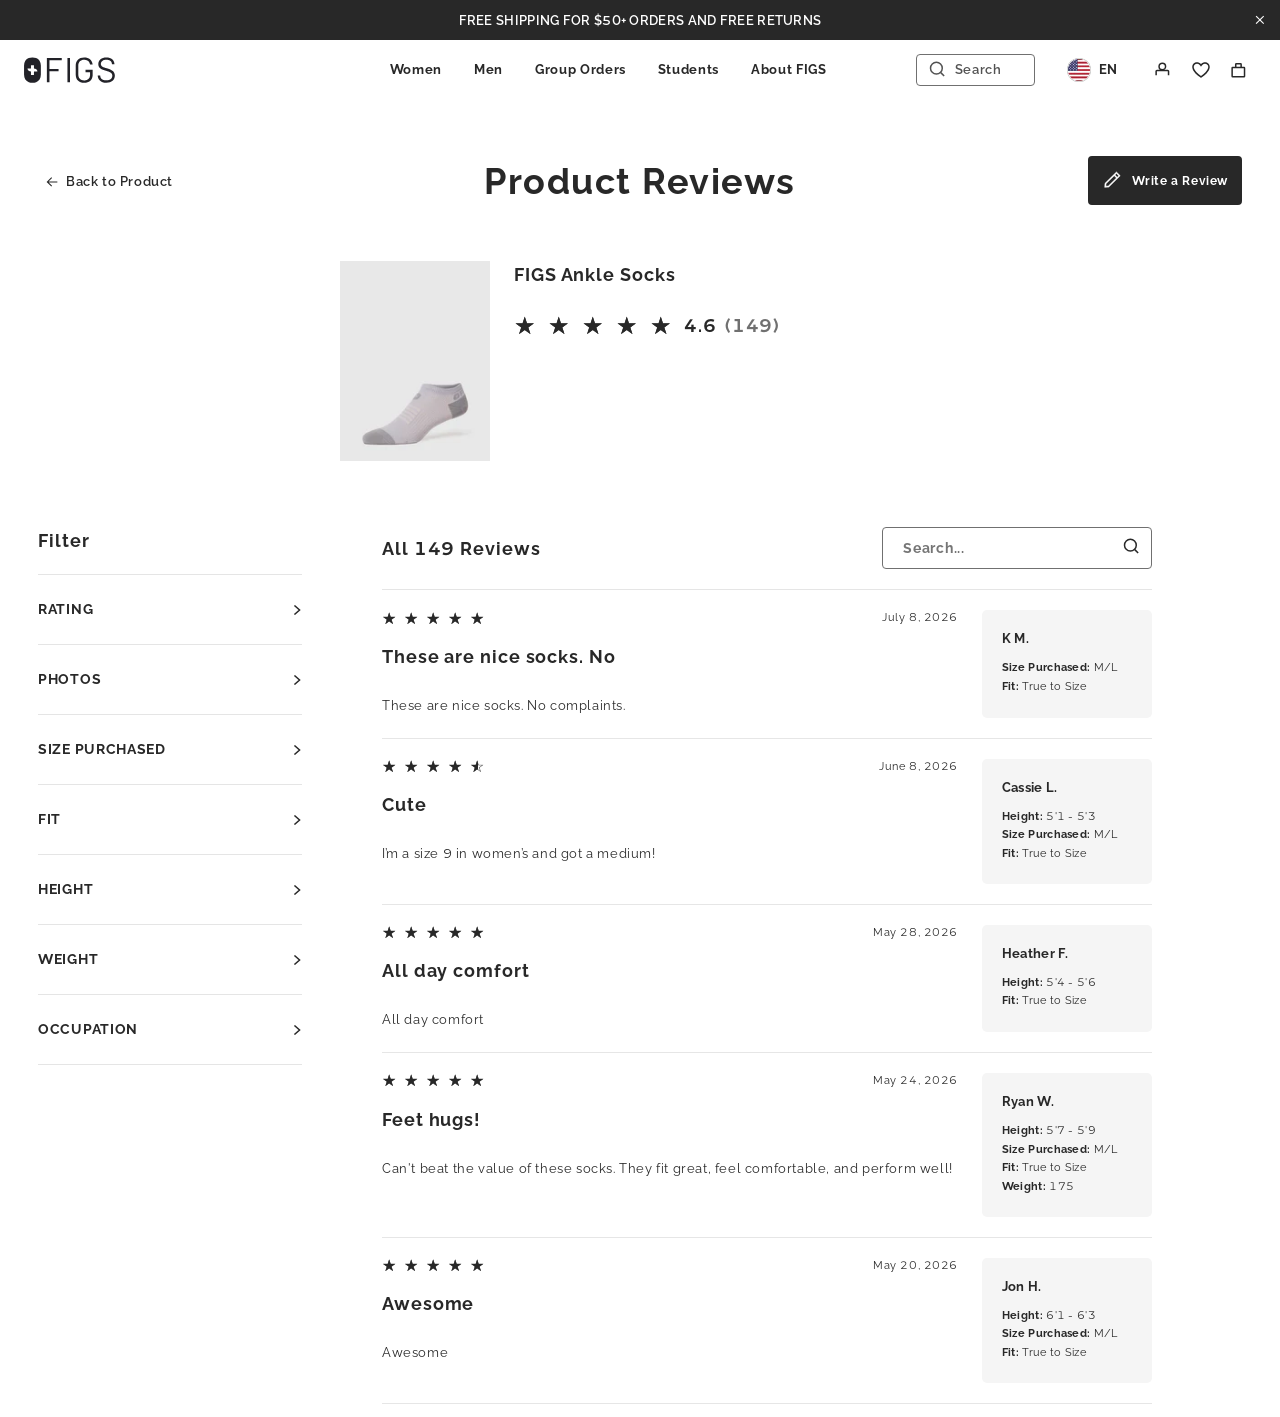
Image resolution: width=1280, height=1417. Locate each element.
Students (688, 69)
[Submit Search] (1132, 547)
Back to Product (109, 181)
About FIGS (789, 69)
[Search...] (1016, 548)
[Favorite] (1201, 70)
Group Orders (580, 69)
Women (416, 69)
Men (488, 69)
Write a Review (1165, 183)
